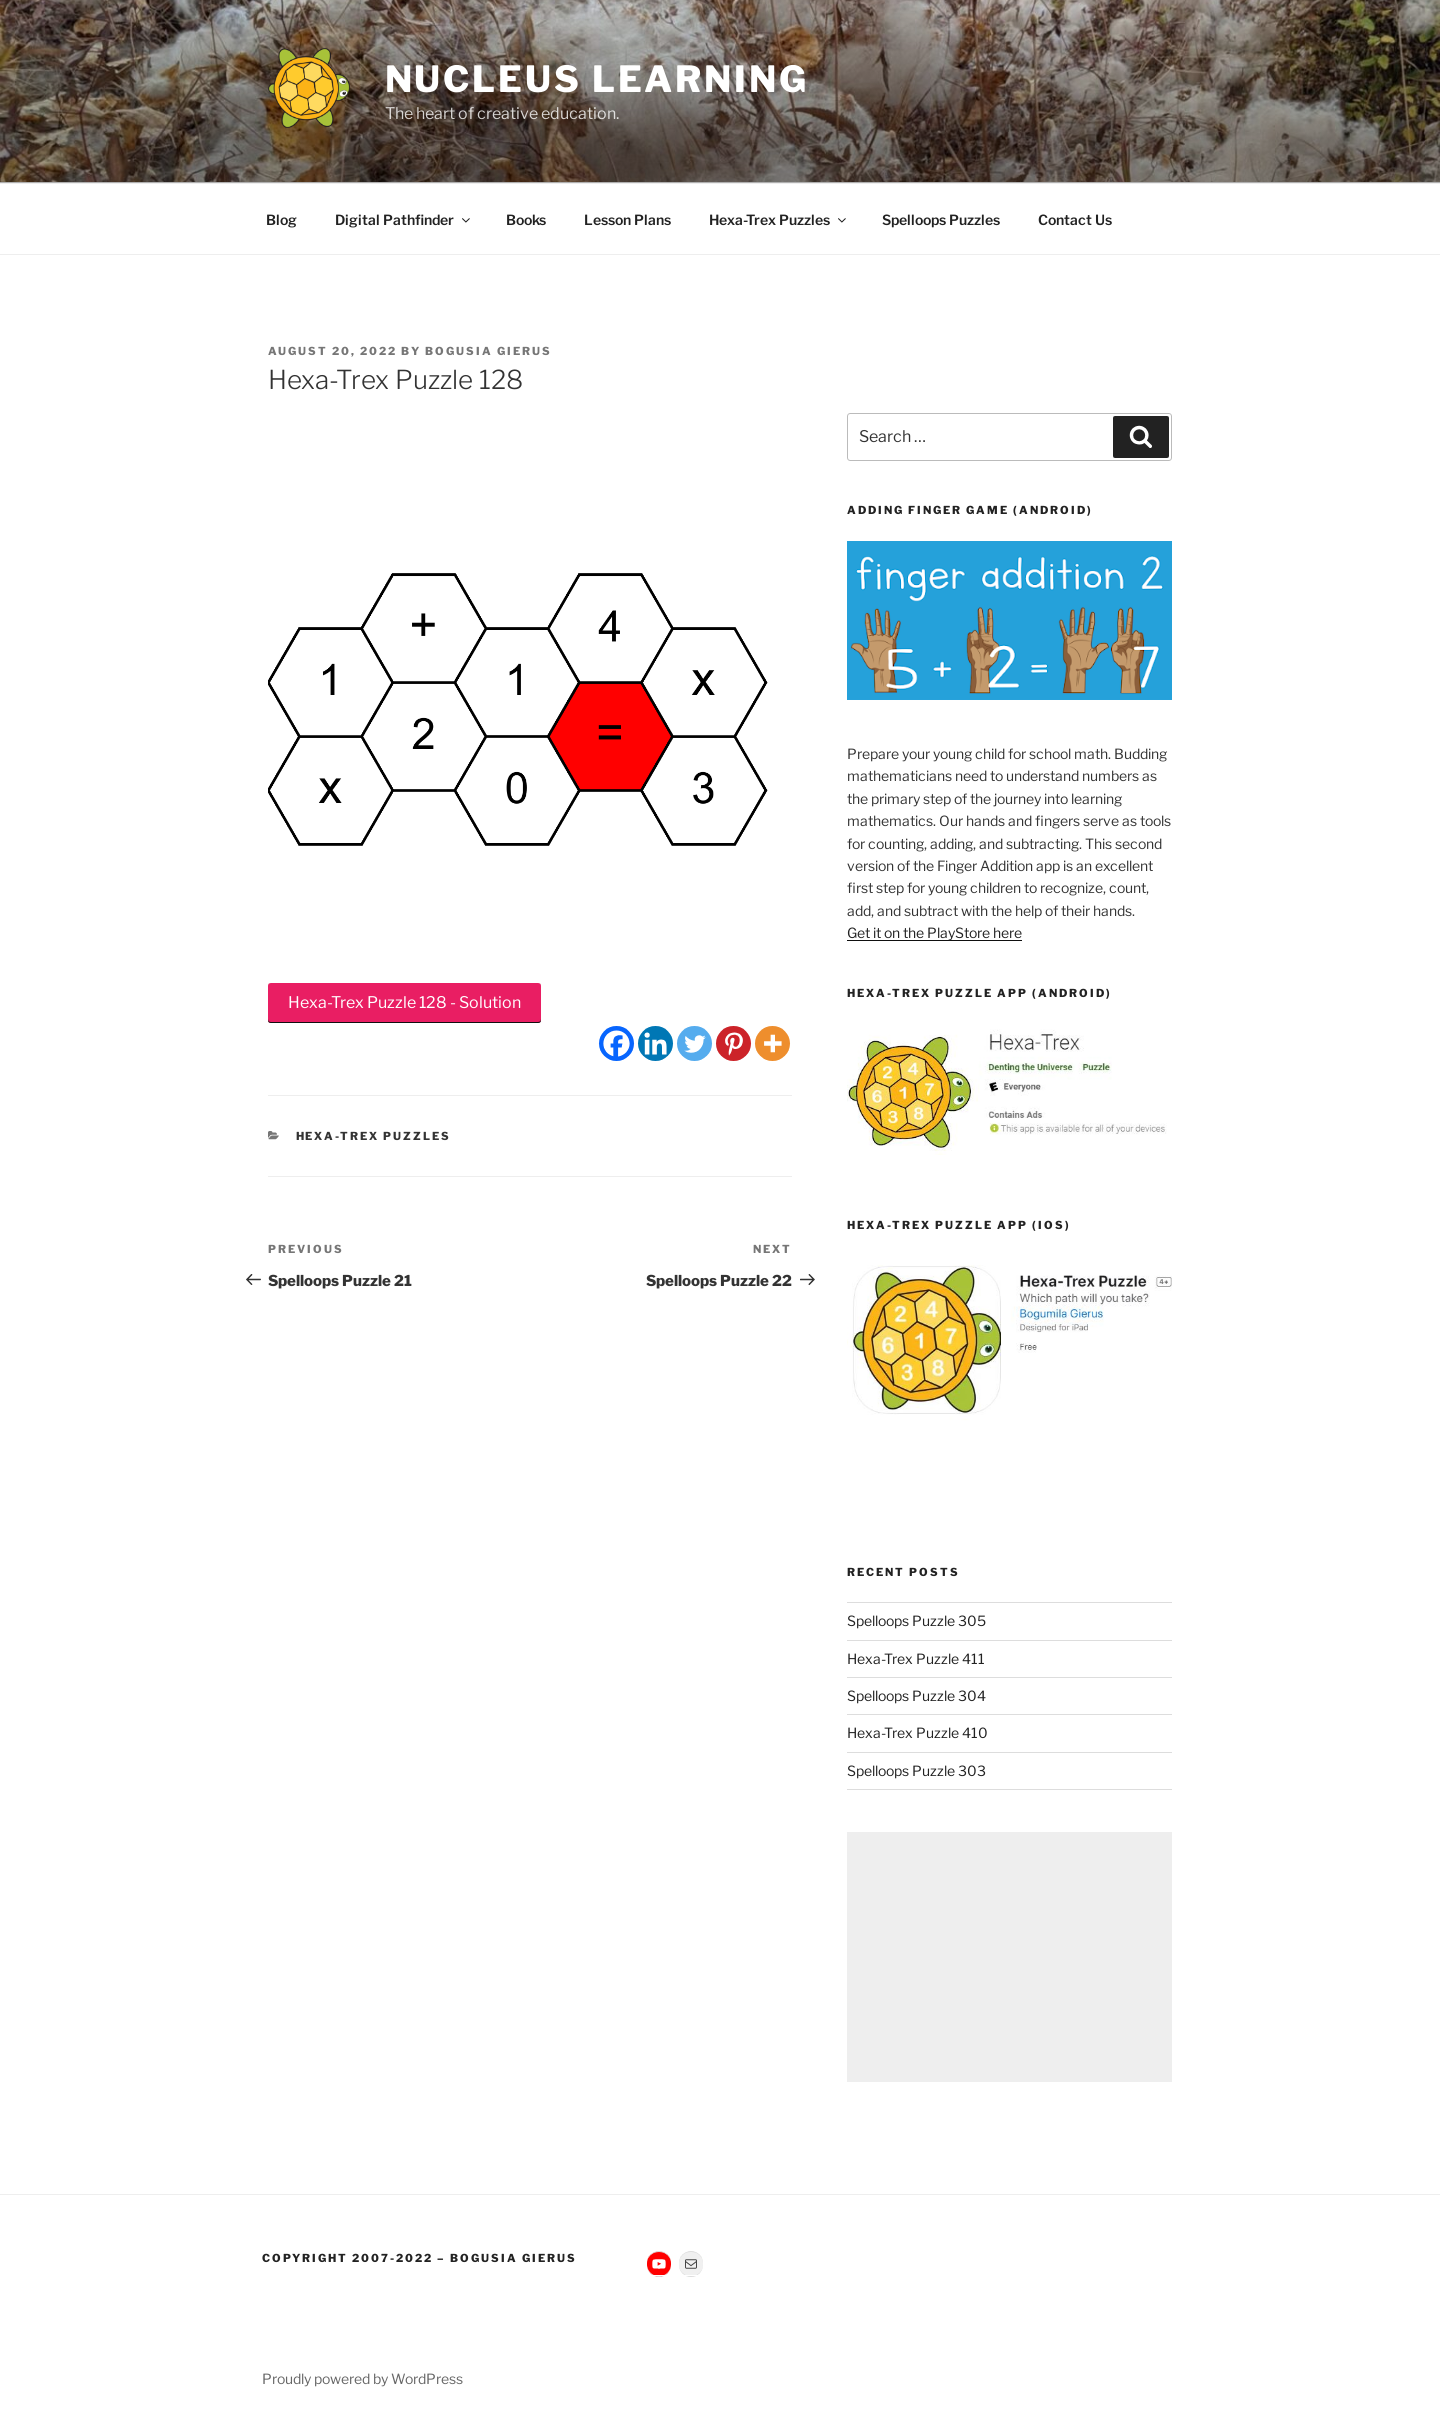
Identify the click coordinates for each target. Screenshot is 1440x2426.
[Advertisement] (1009, 1957)
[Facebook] (616, 1043)
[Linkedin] (655, 1043)
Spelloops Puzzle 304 (916, 1695)
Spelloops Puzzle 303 (916, 1770)
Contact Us (1075, 219)
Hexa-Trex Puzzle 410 (917, 1732)
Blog (281, 219)
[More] (772, 1043)
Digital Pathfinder (404, 219)
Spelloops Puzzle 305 (916, 1620)
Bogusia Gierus (488, 351)
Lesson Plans (627, 219)
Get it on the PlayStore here (934, 932)
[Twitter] (694, 1043)
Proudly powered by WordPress (362, 2378)
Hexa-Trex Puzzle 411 (916, 1658)
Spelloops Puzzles (941, 219)
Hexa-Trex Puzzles (779, 219)
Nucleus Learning (597, 79)
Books (526, 219)
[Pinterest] (733, 1043)
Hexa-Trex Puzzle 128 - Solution (404, 1002)
